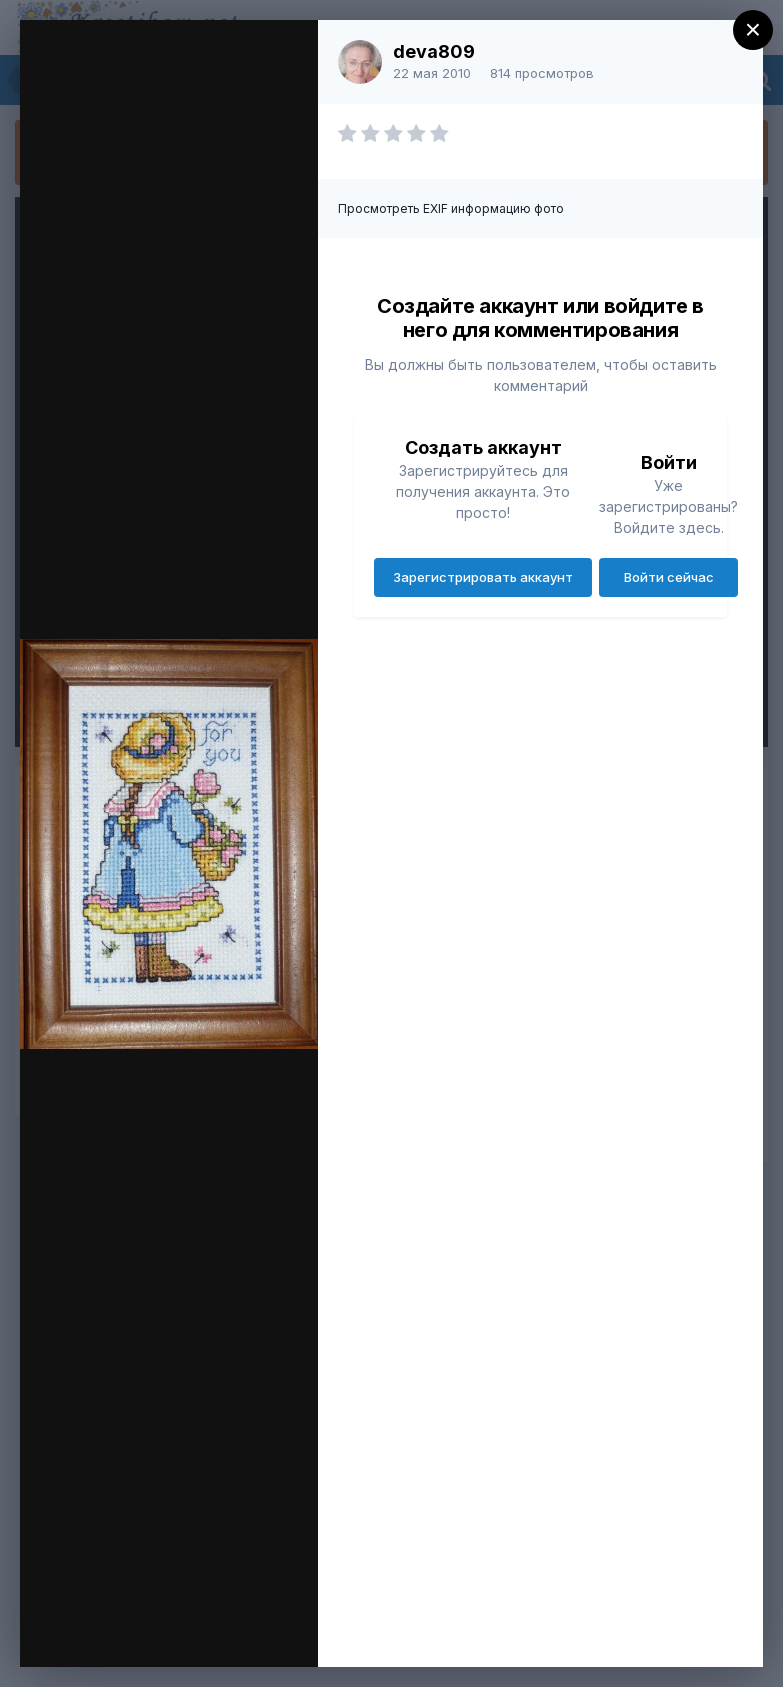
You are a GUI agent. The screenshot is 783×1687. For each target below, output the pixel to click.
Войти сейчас (669, 577)
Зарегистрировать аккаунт (483, 577)
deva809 (434, 51)
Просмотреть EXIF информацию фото (451, 208)
